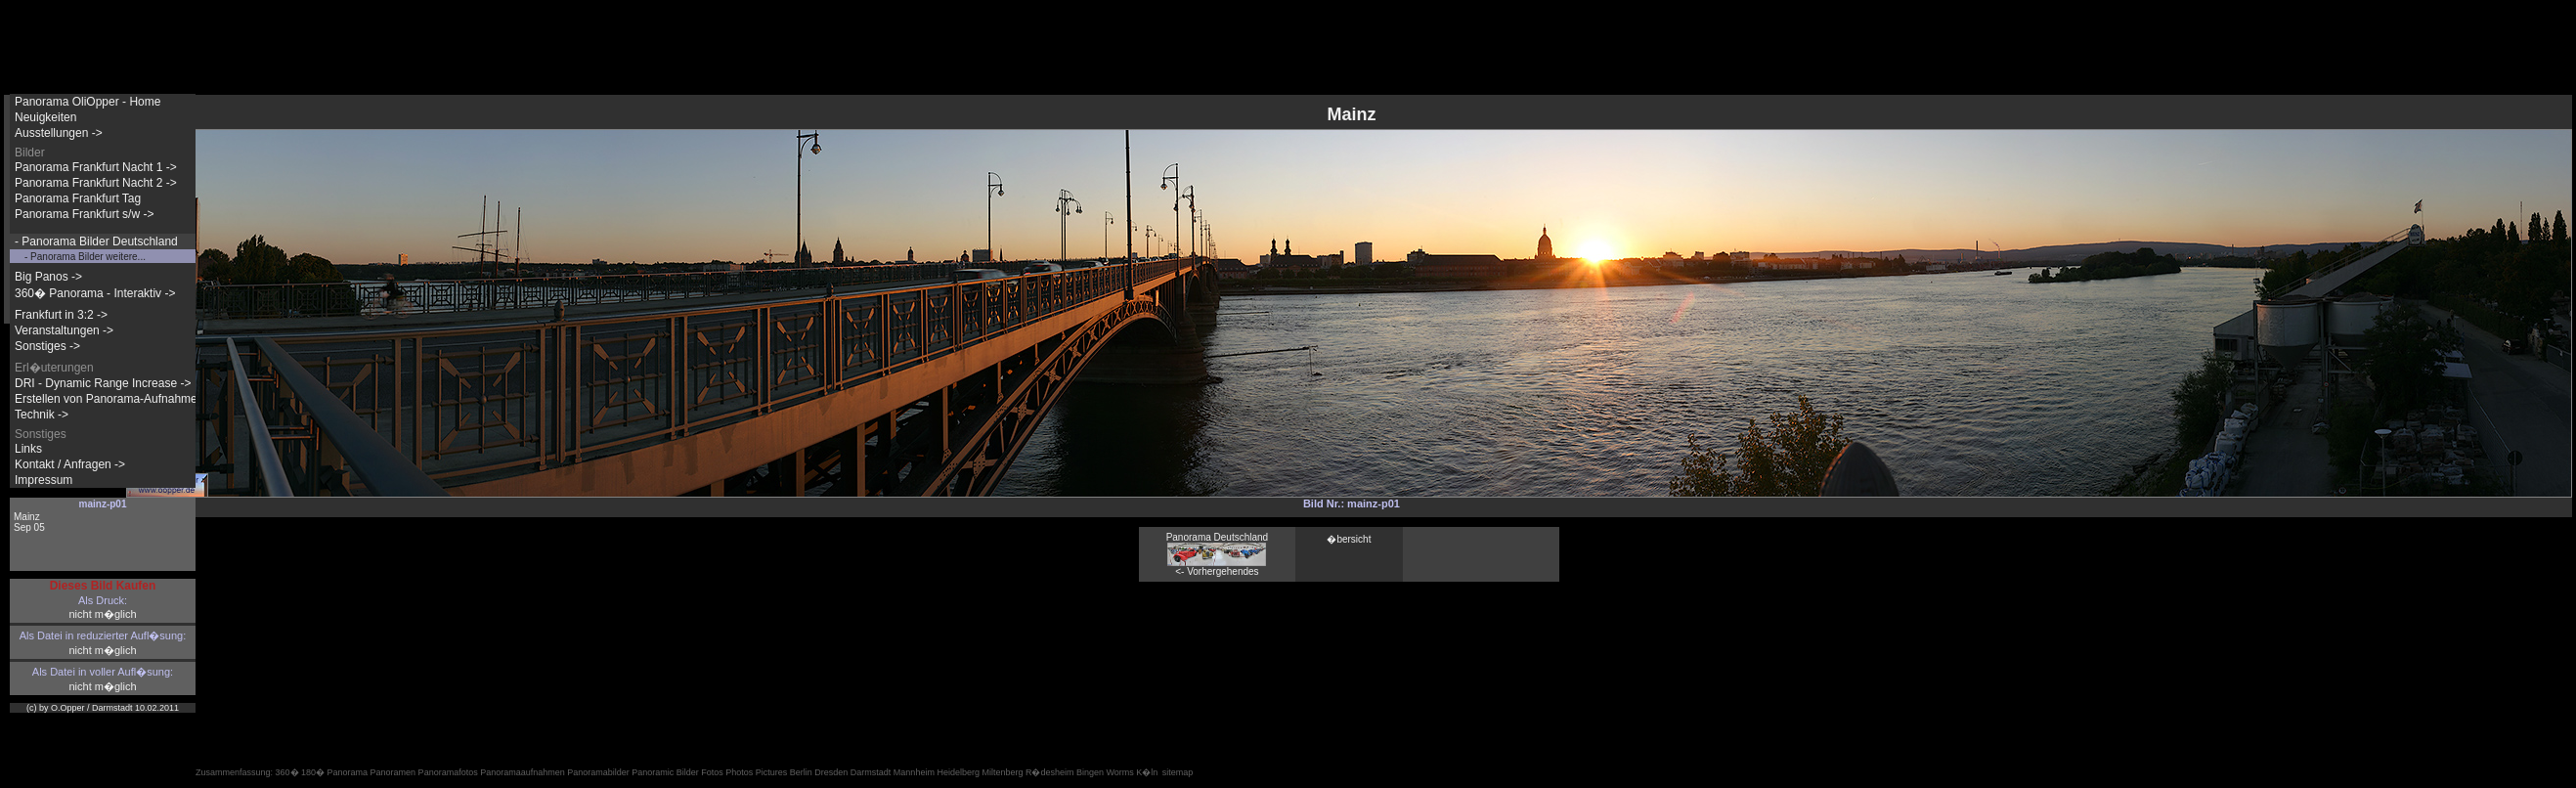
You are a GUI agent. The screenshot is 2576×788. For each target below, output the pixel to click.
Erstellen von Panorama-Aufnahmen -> (116, 399)
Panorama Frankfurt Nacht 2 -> (96, 183)
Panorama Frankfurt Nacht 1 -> (96, 167)
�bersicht (1349, 539)
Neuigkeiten (45, 117)
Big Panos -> (48, 277)
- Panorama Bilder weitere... (85, 256)
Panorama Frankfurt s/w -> (84, 214)
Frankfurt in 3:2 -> (61, 315)
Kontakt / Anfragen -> (70, 464)
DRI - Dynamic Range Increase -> (103, 383)
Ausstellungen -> (59, 133)
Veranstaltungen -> (64, 330)
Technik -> (41, 414)
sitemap (1178, 772)
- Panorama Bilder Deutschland (96, 241)
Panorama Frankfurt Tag (78, 198)
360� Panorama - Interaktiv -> (95, 293)
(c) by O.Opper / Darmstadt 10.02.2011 (102, 708)
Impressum (43, 480)
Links (28, 449)
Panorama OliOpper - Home (87, 102)
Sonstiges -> (47, 346)
